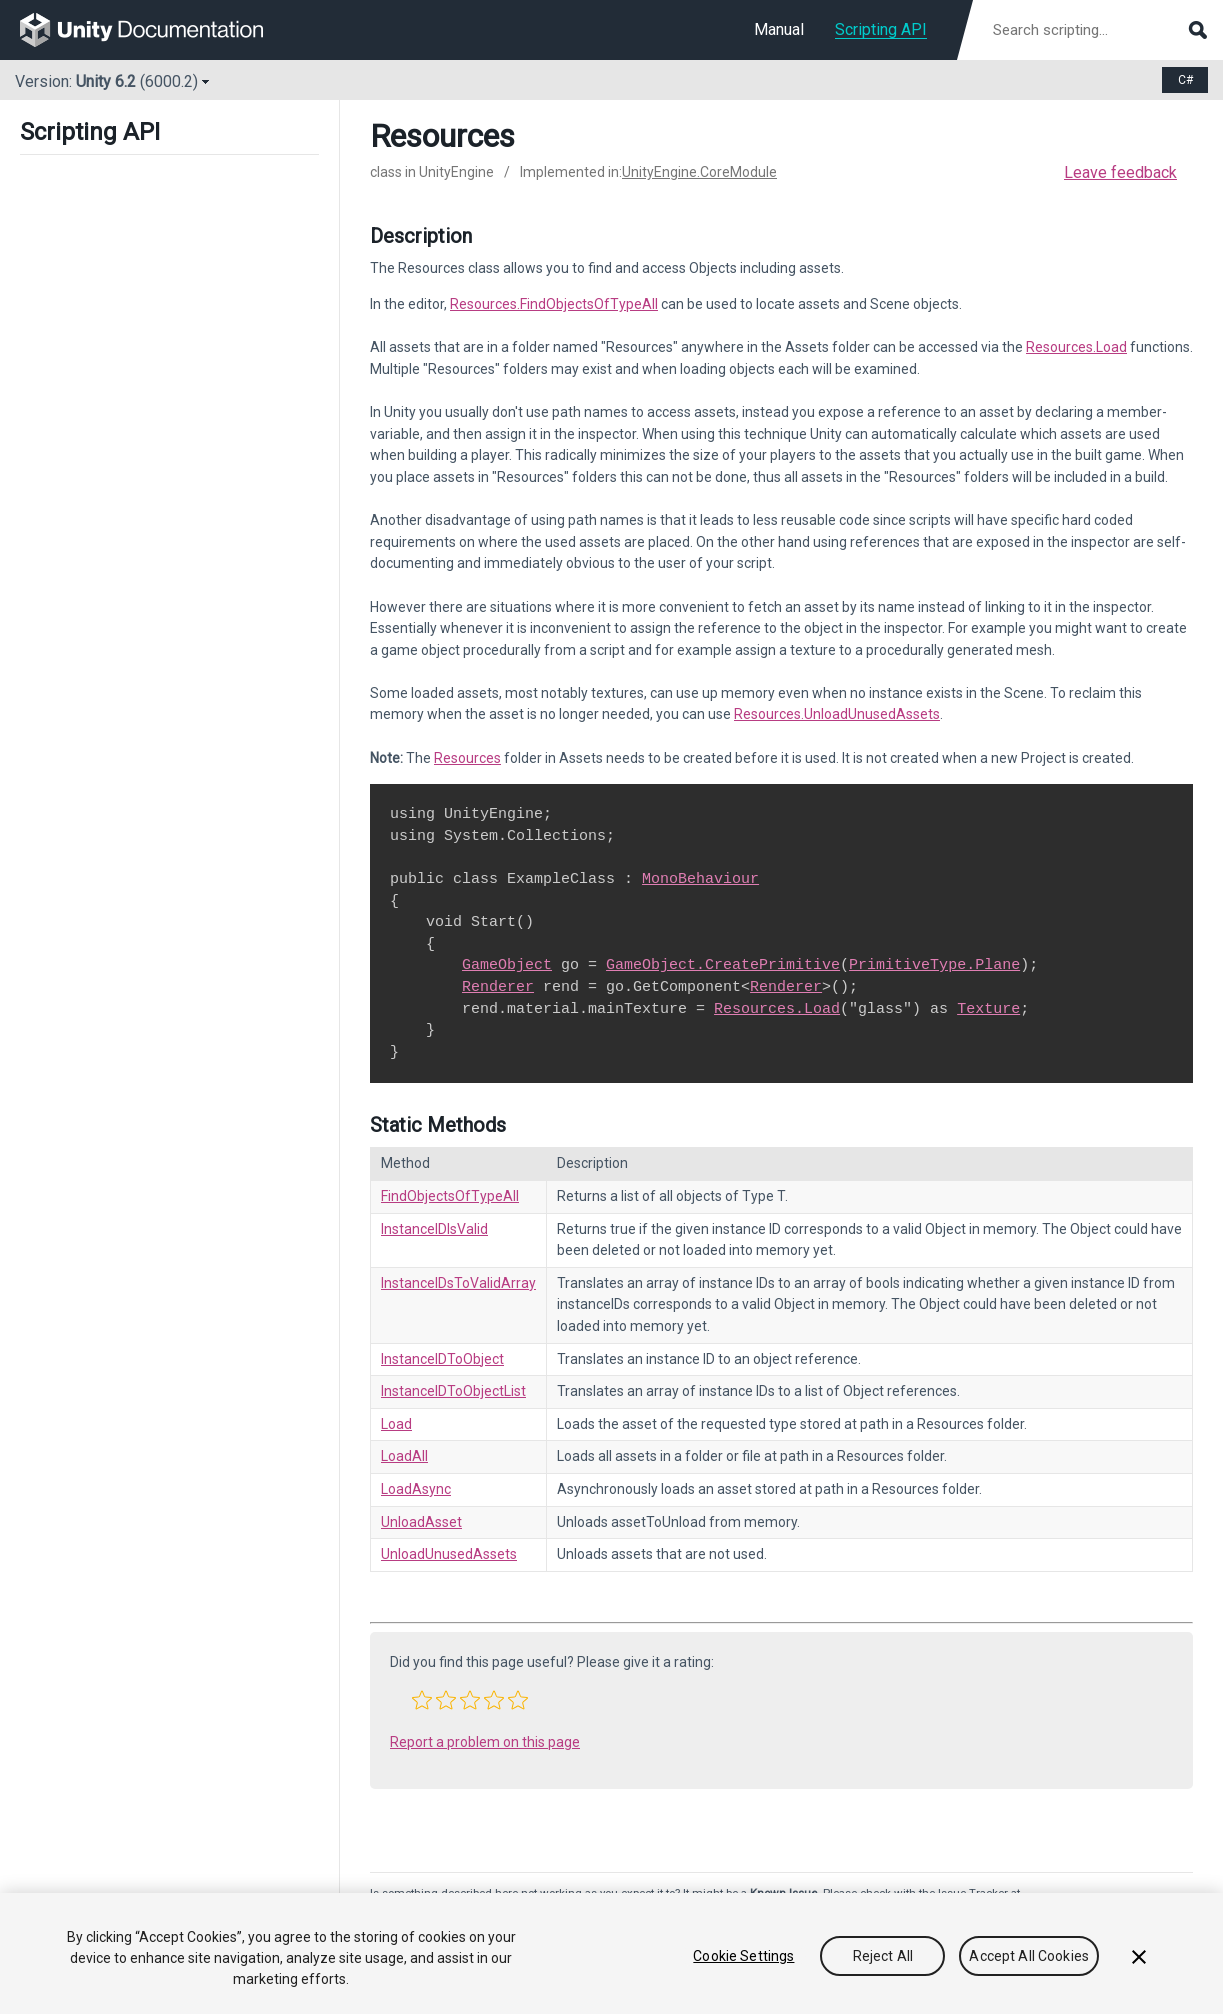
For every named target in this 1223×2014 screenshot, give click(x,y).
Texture (988, 1009)
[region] (611, 1953)
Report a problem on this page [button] (485, 1742)
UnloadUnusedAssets (449, 1554)
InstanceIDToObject (442, 1359)
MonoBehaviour (700, 879)
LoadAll (404, 1456)
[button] (422, 1700)
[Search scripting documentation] (1098, 30)
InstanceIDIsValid (434, 1229)
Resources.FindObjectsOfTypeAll (554, 304)
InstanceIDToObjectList (453, 1391)
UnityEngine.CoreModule (699, 172)
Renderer (498, 987)
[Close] (1139, 1957)
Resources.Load (1076, 347)
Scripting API (881, 29)
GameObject (507, 965)
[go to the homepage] (155, 30)
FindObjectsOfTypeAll (450, 1196)
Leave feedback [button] (1120, 172)
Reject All (883, 1956)
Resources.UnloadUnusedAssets (837, 714)
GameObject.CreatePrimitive (723, 965)
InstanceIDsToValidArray (458, 1283)
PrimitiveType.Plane (934, 965)
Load (396, 1424)
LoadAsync (416, 1489)
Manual (779, 29)
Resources (467, 758)
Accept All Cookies (1029, 1956)
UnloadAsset (421, 1522)
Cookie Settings (743, 1956)
